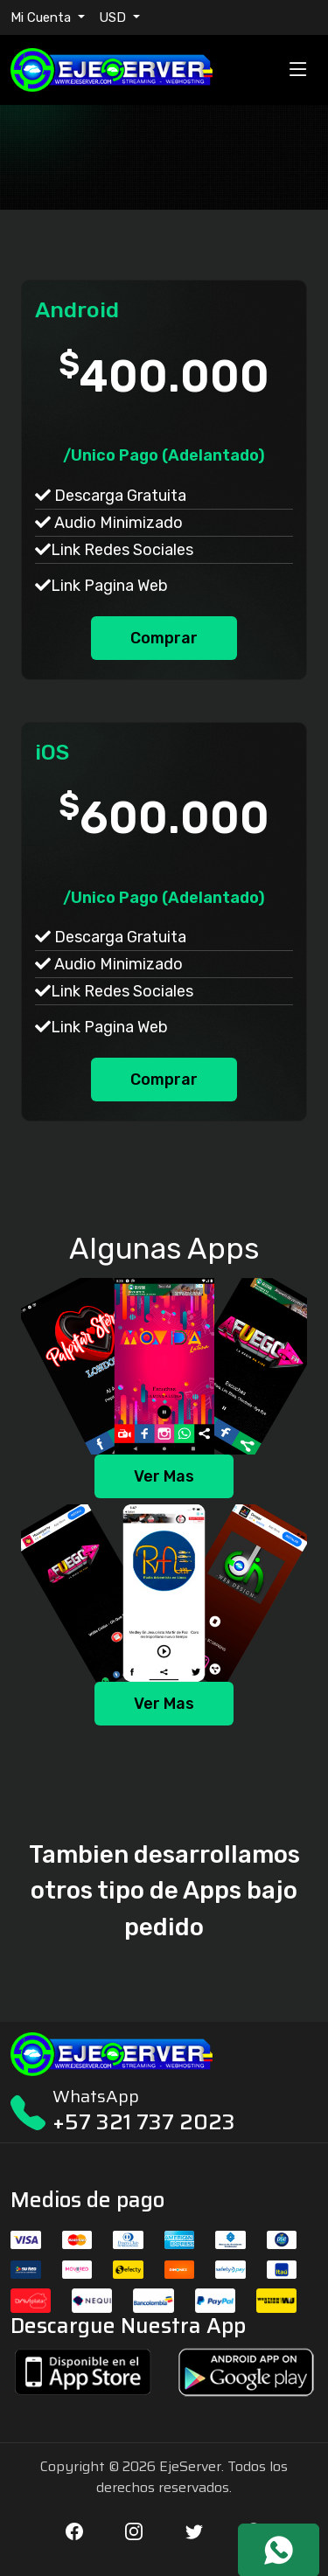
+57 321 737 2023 (143, 2122)
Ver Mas (164, 1476)
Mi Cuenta (42, 17)
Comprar (164, 638)
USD (114, 17)
